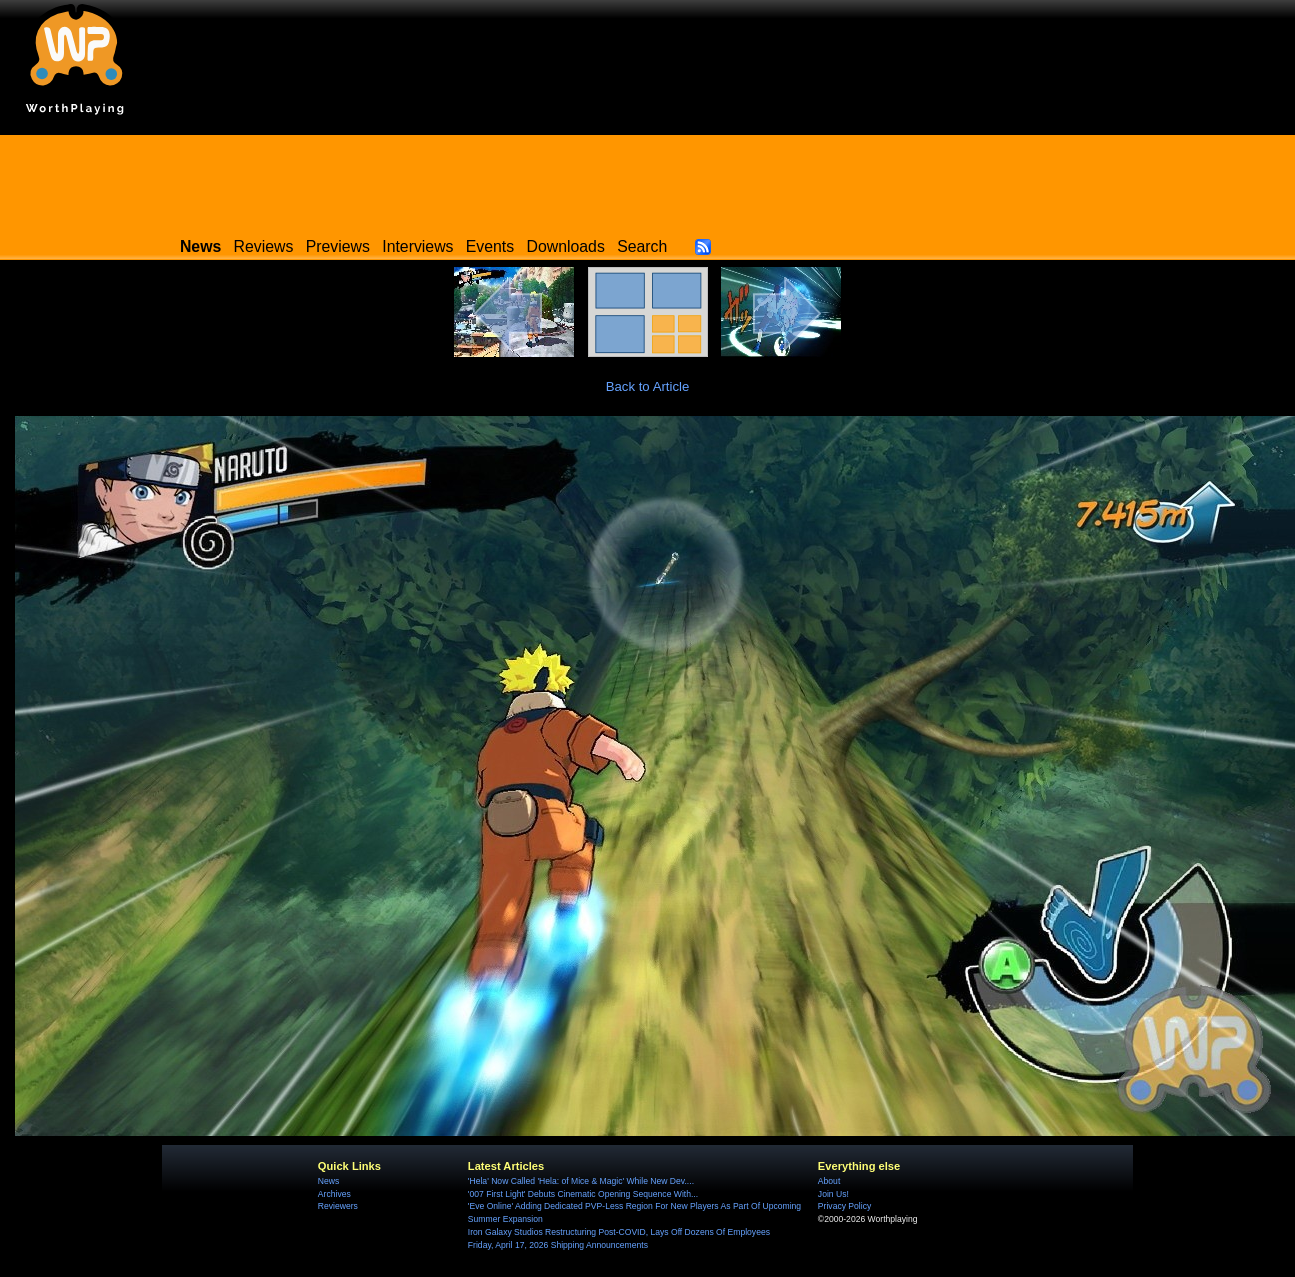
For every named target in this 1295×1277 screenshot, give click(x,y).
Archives (334, 1194)
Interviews (417, 246)
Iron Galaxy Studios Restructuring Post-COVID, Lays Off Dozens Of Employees (619, 1232)
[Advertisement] (648, 180)
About (829, 1181)
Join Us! (833, 1194)
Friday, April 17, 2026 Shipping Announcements (558, 1245)
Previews (338, 246)
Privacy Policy (844, 1206)
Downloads (566, 246)
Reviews (264, 246)
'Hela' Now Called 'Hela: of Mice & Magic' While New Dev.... (581, 1181)
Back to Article (648, 386)
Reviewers (338, 1206)
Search (642, 246)
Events (490, 246)
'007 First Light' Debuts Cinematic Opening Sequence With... (583, 1194)
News (328, 1181)
